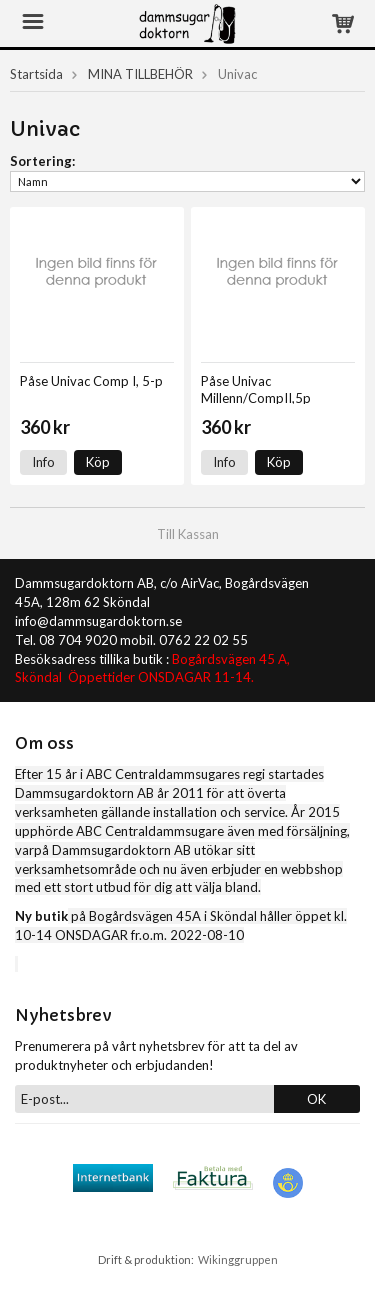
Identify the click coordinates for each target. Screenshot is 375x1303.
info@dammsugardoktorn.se (98, 621)
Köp (98, 462)
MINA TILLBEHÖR (140, 74)
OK (316, 1099)
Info (43, 462)
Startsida (36, 74)
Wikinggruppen (238, 1259)
